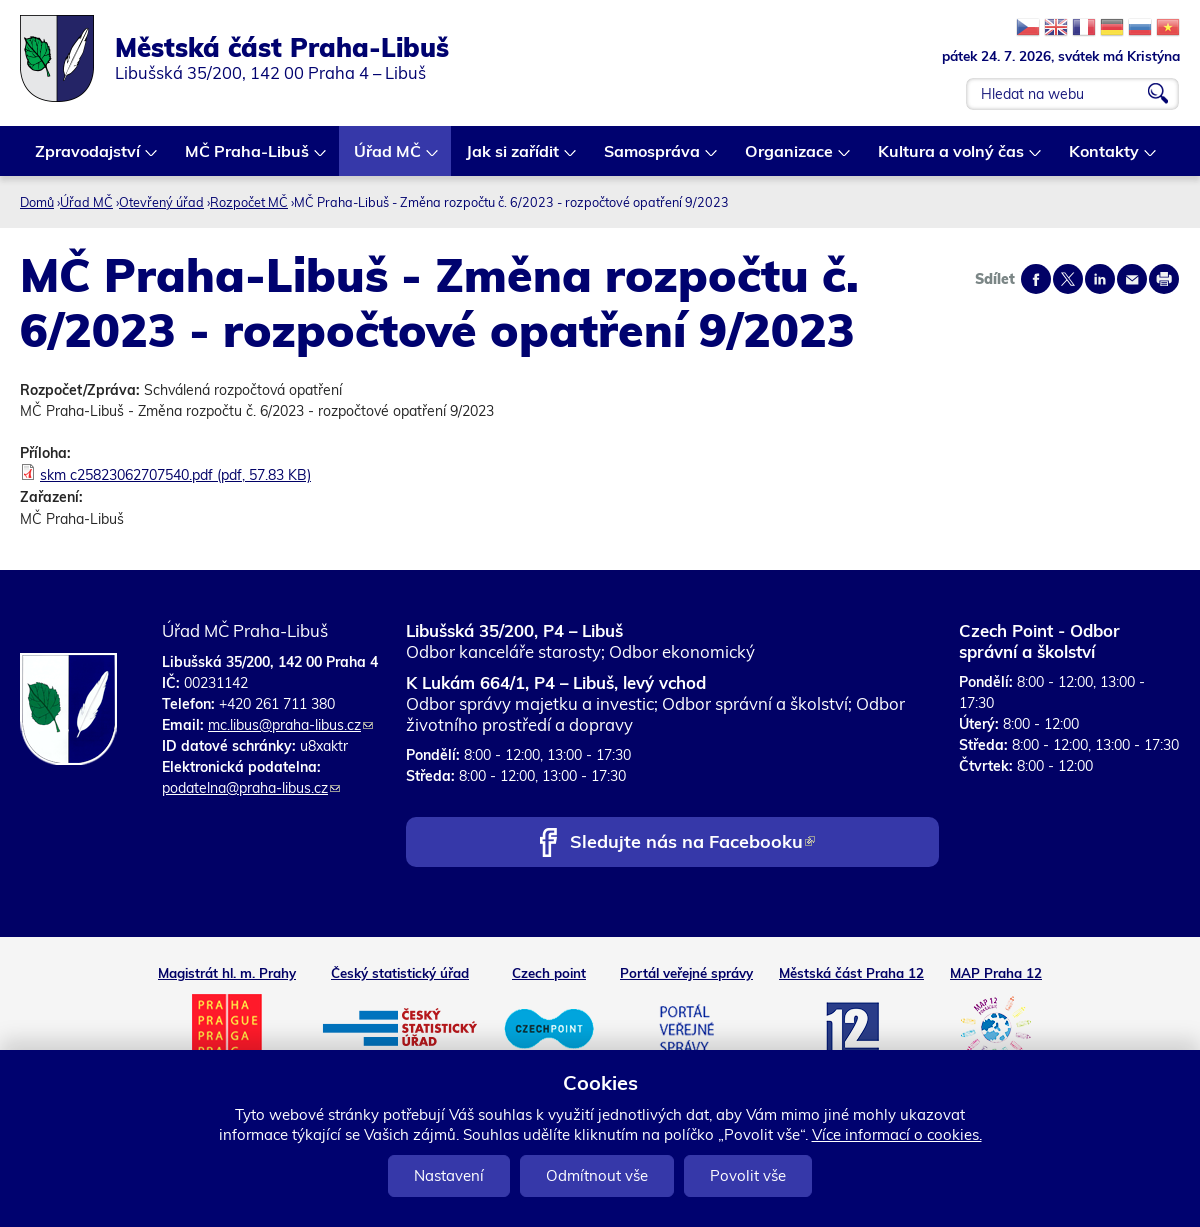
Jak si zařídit (513, 158)
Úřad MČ (388, 158)
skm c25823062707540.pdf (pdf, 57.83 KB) (175, 475)
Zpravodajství (88, 158)
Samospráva (653, 158)
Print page (1164, 279)
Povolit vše (748, 1175)
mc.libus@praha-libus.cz (290, 725)
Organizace (790, 158)
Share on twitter (1068, 279)
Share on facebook (1036, 279)
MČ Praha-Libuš (248, 158)
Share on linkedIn (1100, 279)
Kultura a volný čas (952, 158)
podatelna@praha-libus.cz (251, 788)
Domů (37, 202)
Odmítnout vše (597, 1175)
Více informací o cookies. (897, 1134)
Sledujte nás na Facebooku (692, 843)
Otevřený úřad (161, 202)
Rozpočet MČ (249, 202)
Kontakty (1105, 158)
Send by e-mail (1132, 279)
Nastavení (449, 1175)
